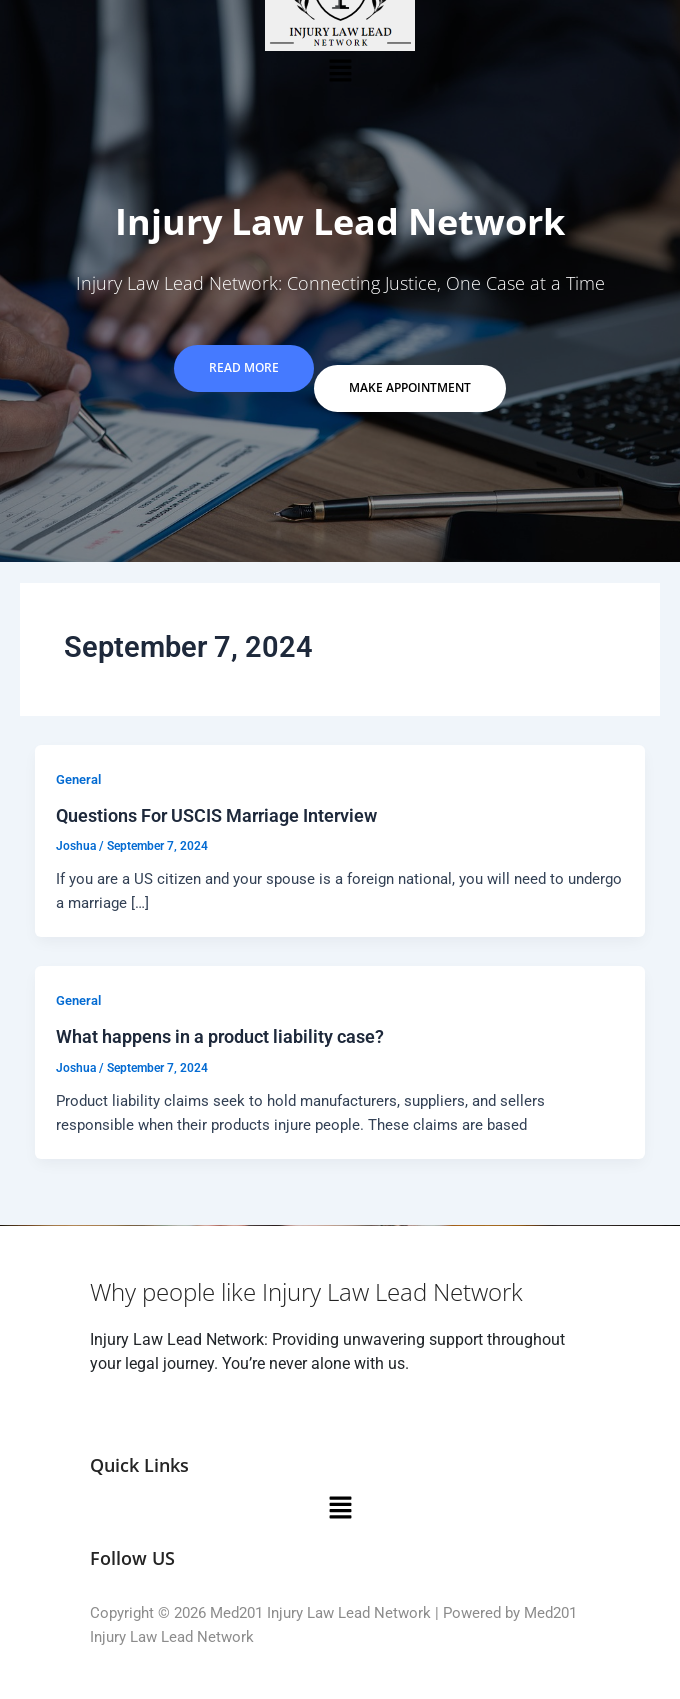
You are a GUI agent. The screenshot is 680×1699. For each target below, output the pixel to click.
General (78, 779)
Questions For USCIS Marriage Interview (216, 815)
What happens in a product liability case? (220, 1036)
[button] (340, 70)
